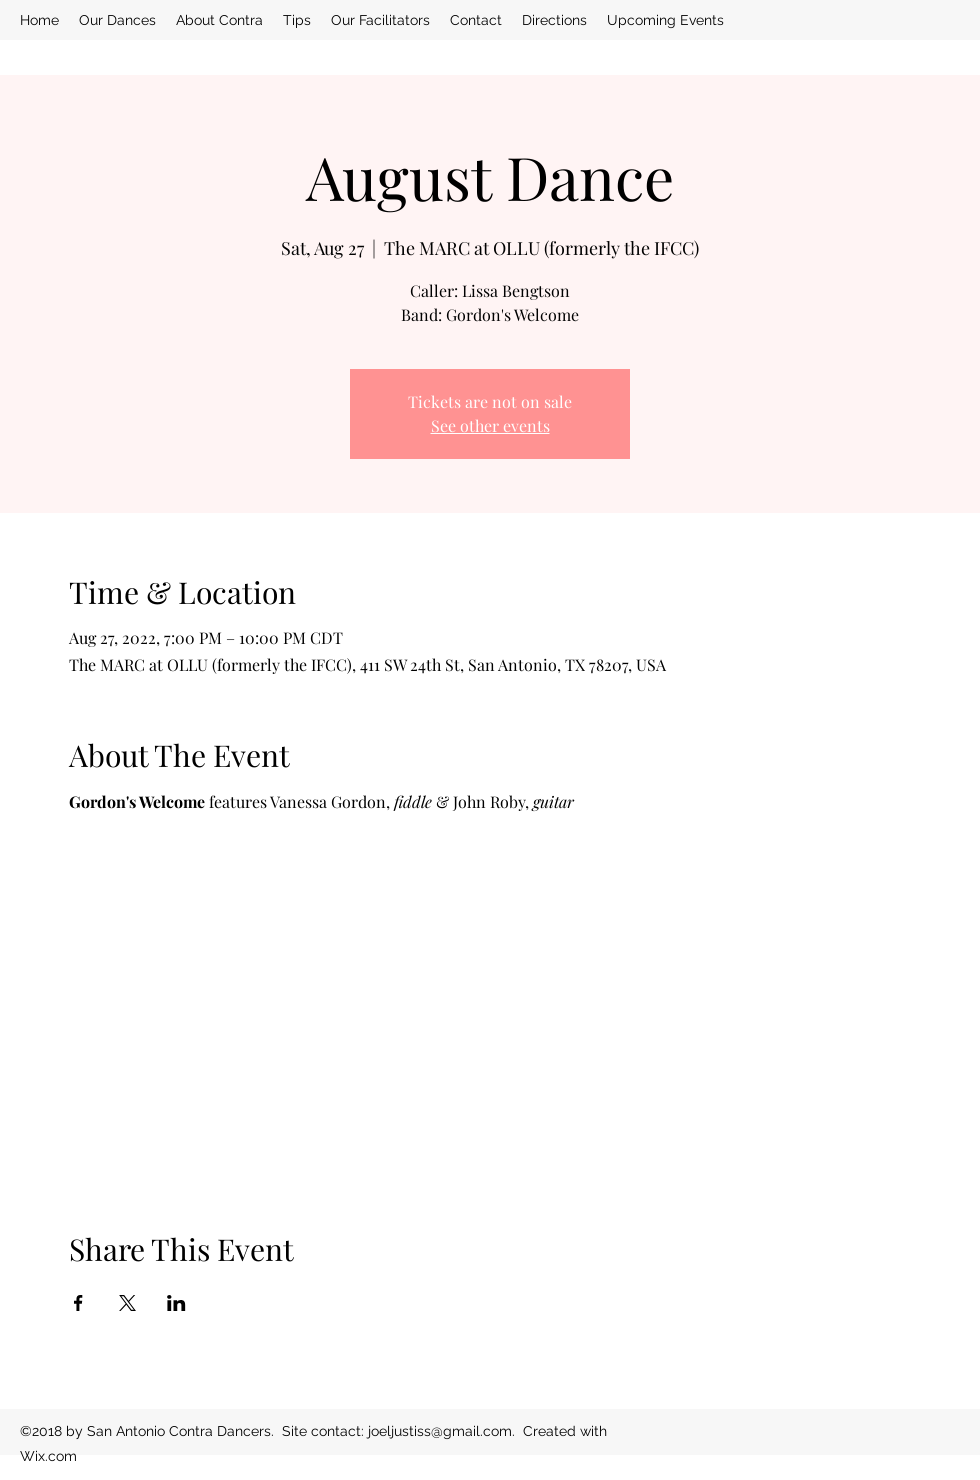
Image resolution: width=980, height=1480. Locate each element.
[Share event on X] (127, 1303)
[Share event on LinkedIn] (176, 1303)
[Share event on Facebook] (78, 1303)
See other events (490, 425)
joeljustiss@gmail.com (440, 1431)
